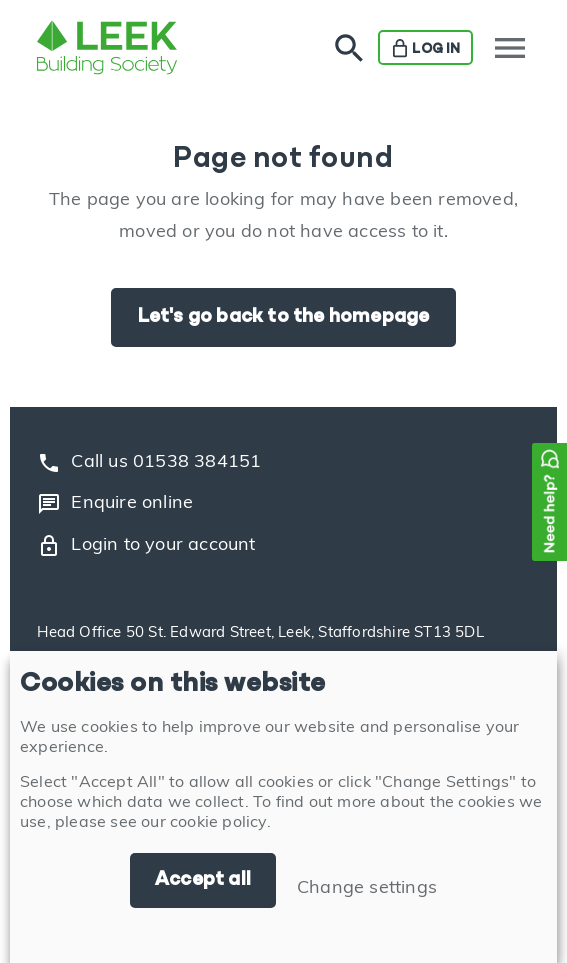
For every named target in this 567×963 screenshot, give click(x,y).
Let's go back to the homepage (284, 317)
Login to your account (146, 546)
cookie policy (218, 823)
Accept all (203, 880)
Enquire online (115, 504)
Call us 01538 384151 (149, 463)
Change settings (367, 888)
